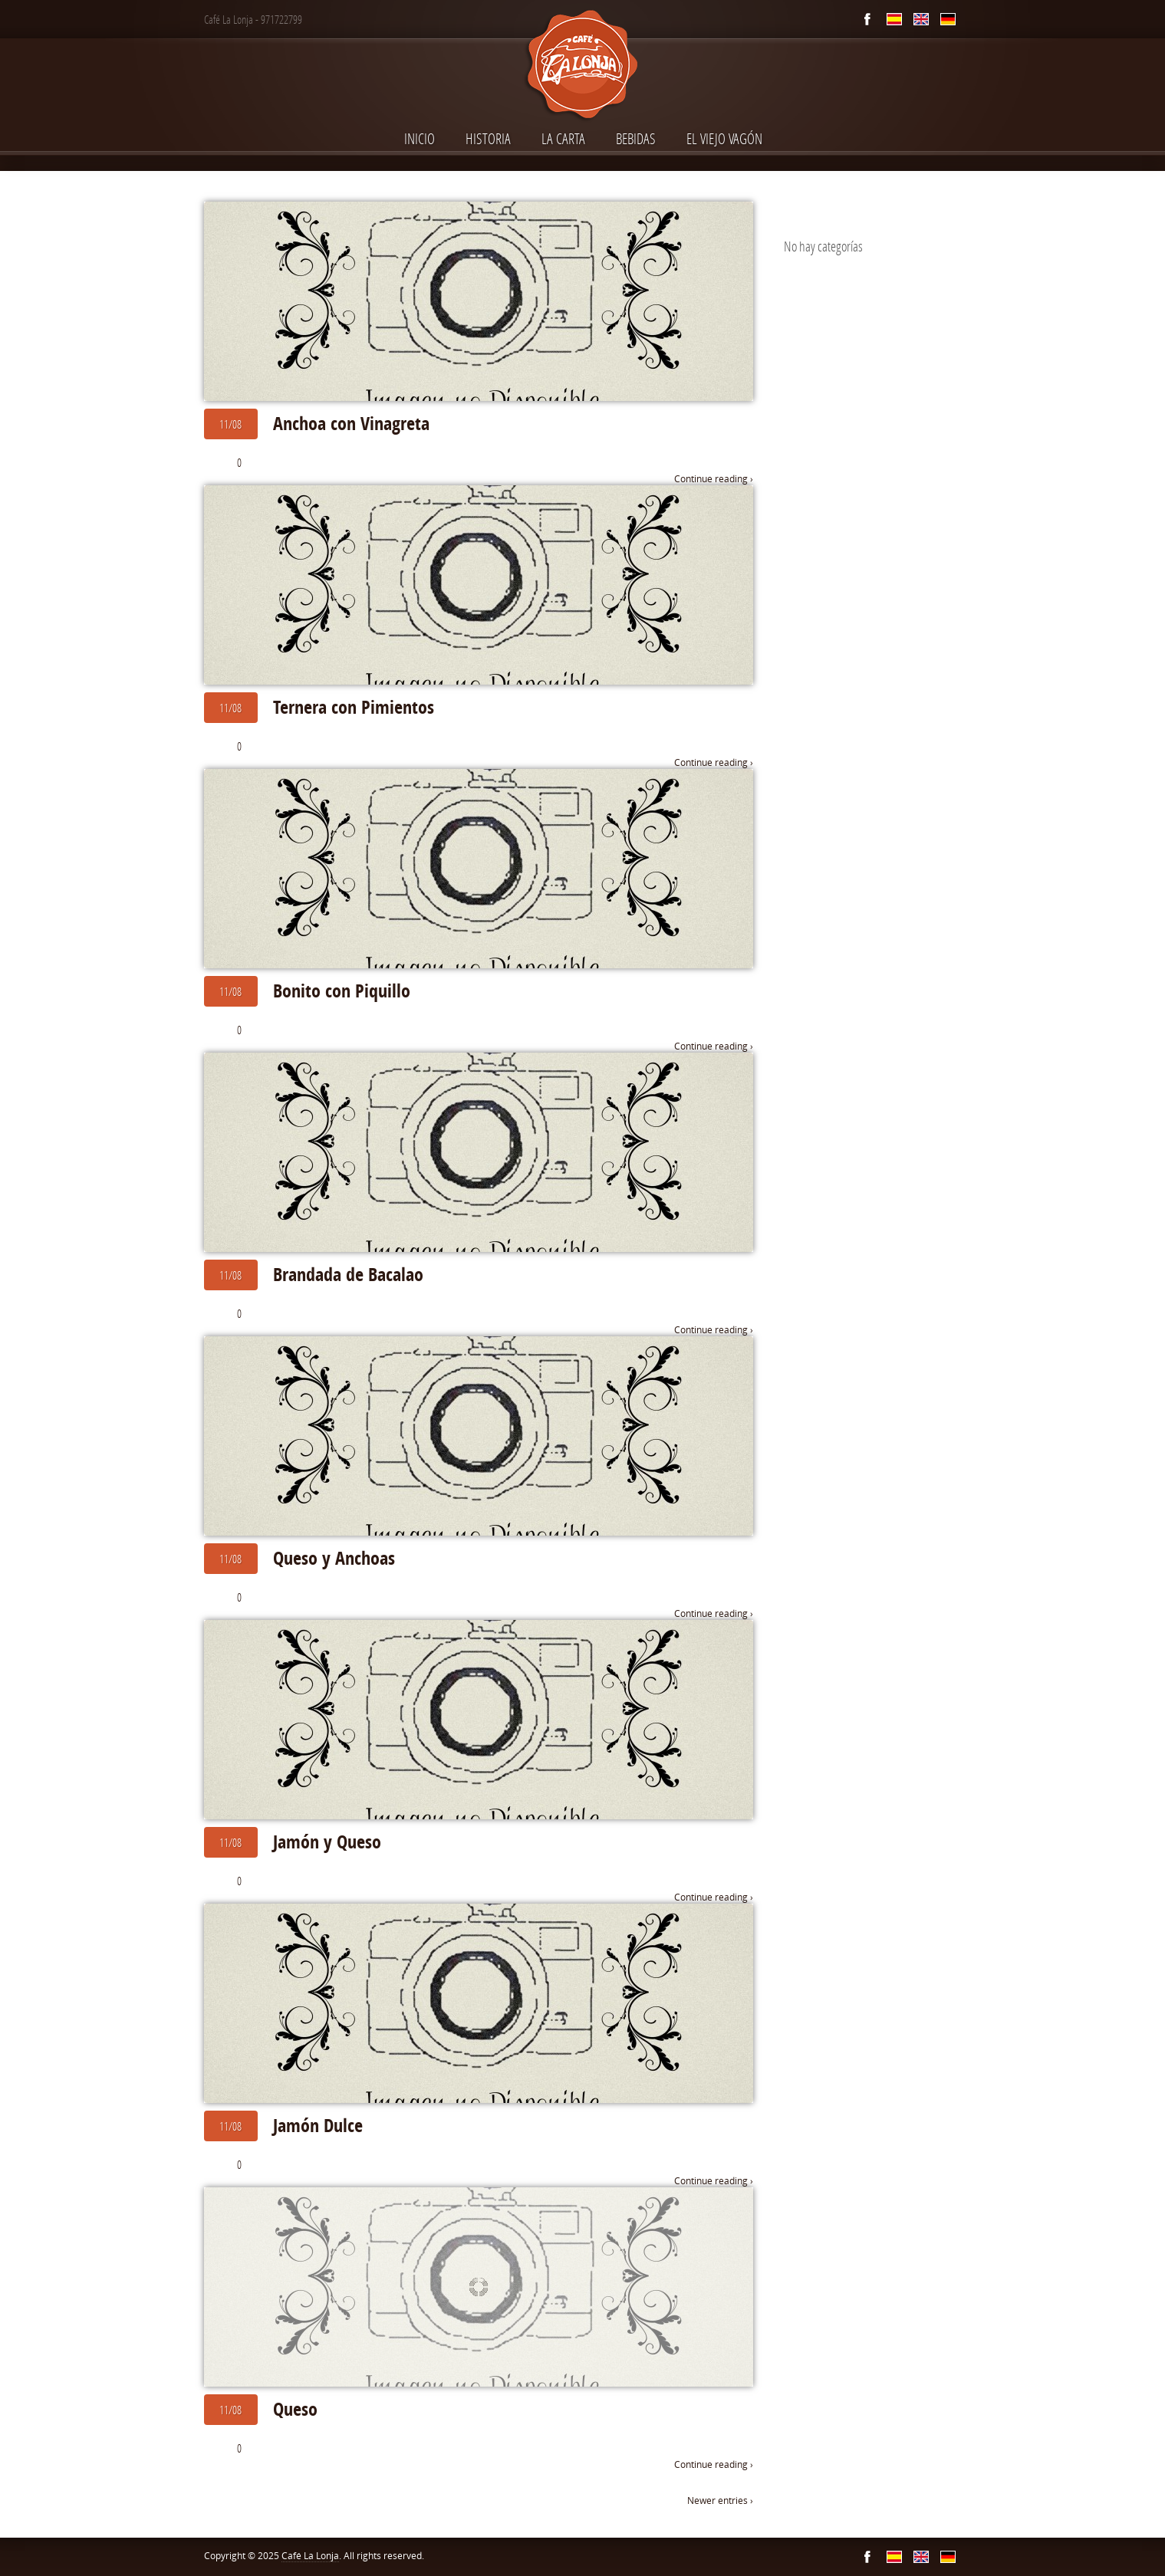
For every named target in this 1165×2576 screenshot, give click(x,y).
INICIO (419, 138)
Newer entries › (720, 2500)
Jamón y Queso (327, 1841)
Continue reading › (713, 478)
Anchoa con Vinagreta (351, 423)
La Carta (563, 138)
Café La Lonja (310, 2555)
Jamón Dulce (318, 2125)
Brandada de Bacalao (348, 1274)
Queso (295, 2409)
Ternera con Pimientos (353, 707)
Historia (488, 138)
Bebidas (636, 138)
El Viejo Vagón (724, 138)
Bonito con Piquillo (341, 990)
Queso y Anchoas (334, 1558)
